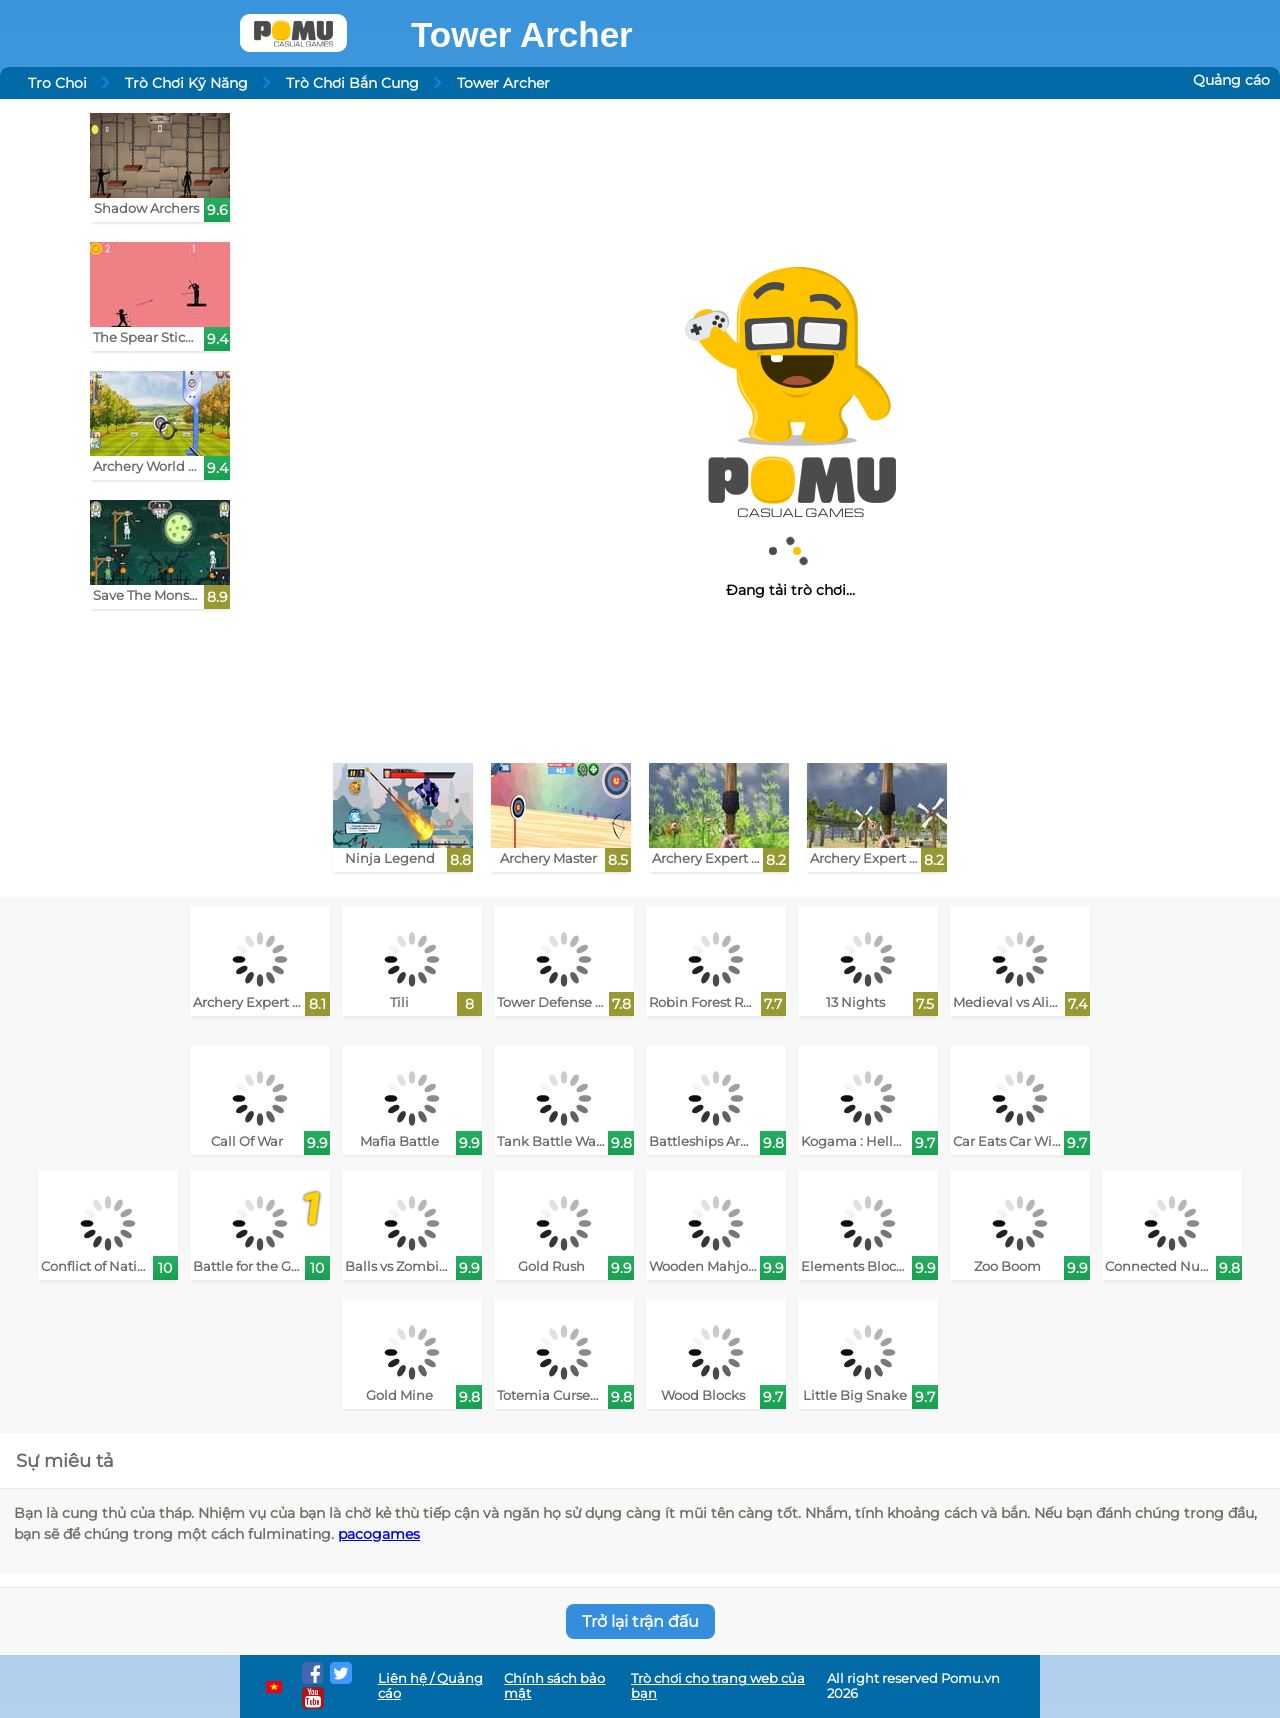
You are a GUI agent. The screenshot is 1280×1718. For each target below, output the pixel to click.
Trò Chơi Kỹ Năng (186, 83)
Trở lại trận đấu (640, 1621)
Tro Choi (57, 83)
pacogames (379, 1534)
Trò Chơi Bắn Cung (352, 83)
